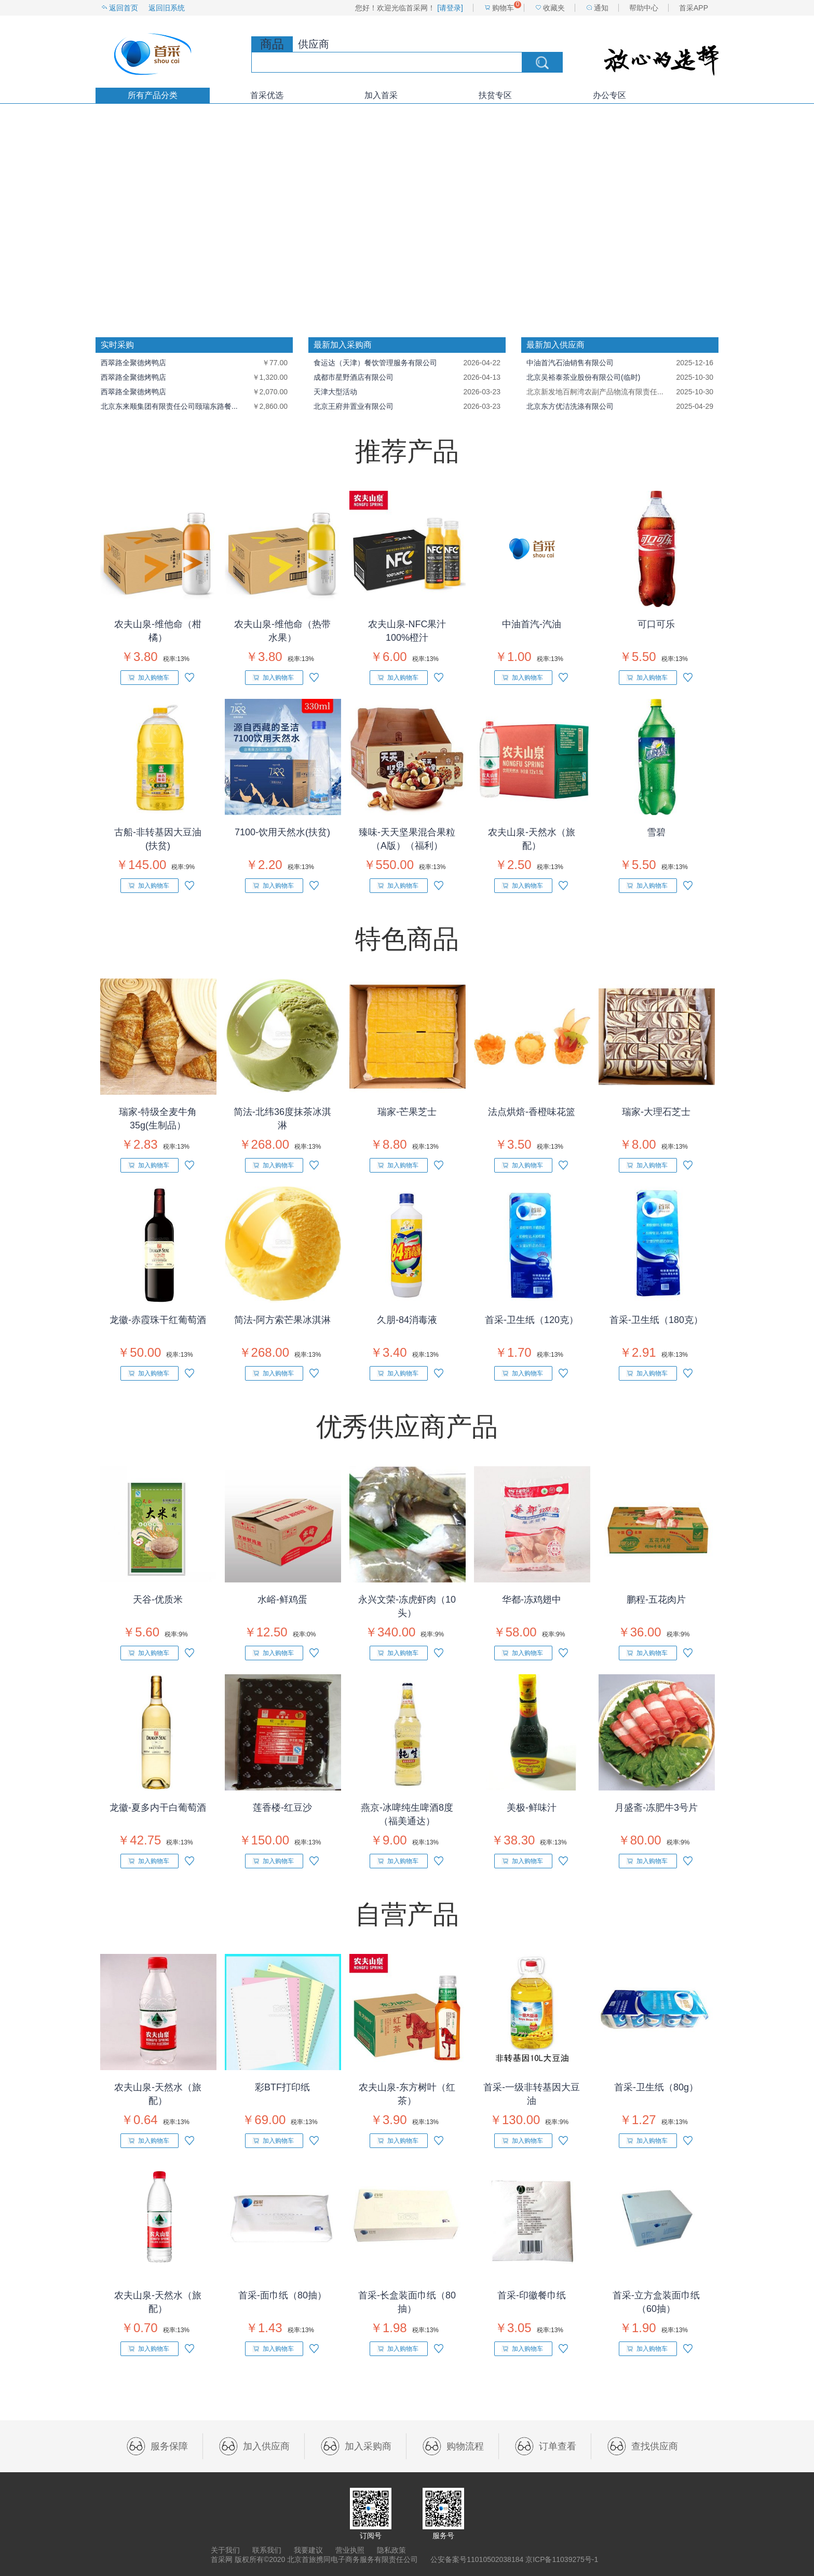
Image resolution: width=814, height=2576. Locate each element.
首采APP (693, 8)
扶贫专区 (495, 95)
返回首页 (123, 8)
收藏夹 (554, 8)
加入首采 (381, 95)
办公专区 (609, 95)
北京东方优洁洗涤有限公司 (570, 406)
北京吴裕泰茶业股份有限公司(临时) (583, 377)
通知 (601, 8)
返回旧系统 (166, 8)
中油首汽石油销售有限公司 (570, 363)
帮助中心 (643, 8)
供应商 (313, 44)
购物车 (503, 8)
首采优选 (266, 95)
